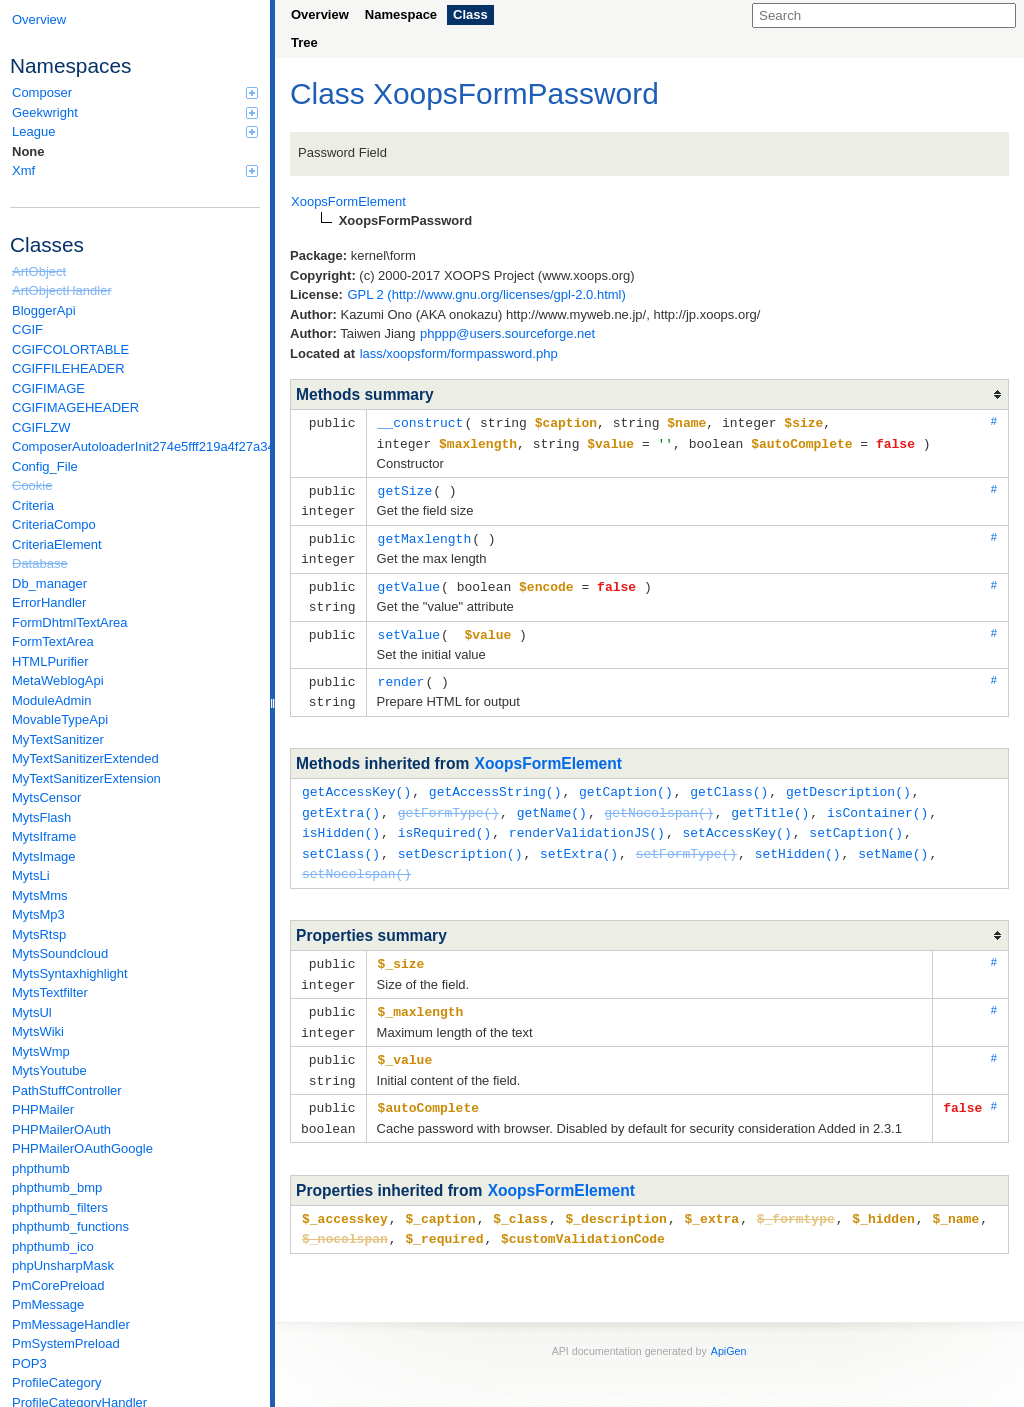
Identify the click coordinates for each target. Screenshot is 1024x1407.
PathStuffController (67, 1090)
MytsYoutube (49, 1070)
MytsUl (32, 1012)
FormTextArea (53, 641)
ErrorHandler (49, 602)
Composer (135, 92)
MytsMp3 (38, 914)
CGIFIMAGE (48, 388)
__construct (421, 422)
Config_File (45, 466)
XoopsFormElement (548, 752)
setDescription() (460, 839)
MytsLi (31, 875)
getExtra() (341, 800)
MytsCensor (46, 797)
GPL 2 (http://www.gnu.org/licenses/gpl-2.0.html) (486, 294)
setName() (893, 839)
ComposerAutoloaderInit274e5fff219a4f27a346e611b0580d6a (136, 446)
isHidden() (341, 819)
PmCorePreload (58, 1285)
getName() (552, 800)
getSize (405, 488)
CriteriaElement (57, 544)
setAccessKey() (736, 819)
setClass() (341, 839)
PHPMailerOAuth (61, 1129)
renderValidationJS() (587, 819)
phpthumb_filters (60, 1207)
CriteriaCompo (54, 524)
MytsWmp (41, 1051)
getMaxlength (425, 534)
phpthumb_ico (53, 1246)
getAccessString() (495, 780)
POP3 (29, 1363)
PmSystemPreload (66, 1343)
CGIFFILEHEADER (68, 368)
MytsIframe (44, 836)
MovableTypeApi (60, 719)
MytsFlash (41, 817)
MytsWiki (38, 1031)
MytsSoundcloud (60, 953)
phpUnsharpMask (63, 1265)
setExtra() (579, 839)
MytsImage (44, 856)
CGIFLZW (41, 427)
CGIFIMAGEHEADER (75, 407)
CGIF (27, 329)
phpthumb (41, 1168)
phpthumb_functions (70, 1226)
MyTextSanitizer (58, 739)
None (28, 151)
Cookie (32, 485)
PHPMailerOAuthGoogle (82, 1148)
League (135, 131)
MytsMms (40, 895)
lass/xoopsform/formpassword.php (459, 353)
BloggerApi (44, 310)
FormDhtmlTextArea (70, 622)
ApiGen (729, 1325)
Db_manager (49, 583)
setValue (409, 626)
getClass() (729, 780)
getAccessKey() (356, 780)
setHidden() (798, 839)
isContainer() (877, 800)
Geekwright (135, 112)
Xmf (135, 170)
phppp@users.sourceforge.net (507, 333)
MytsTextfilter (50, 992)
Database (40, 563)
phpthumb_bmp (57, 1187)
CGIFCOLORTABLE (70, 349)
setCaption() (856, 819)
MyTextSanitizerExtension (86, 778)
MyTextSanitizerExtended (85, 758)
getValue (409, 580)
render (401, 672)
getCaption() (626, 780)
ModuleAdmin (52, 700)
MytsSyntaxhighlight (70, 973)
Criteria (33, 505)
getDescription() (848, 780)
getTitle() (770, 800)
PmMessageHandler (71, 1324)
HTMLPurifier (50, 661)
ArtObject (39, 271)
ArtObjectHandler (62, 290)
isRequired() (445, 819)
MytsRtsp (39, 934)
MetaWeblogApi (58, 680)
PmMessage (48, 1304)
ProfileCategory (57, 1382)
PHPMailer (43, 1109)
